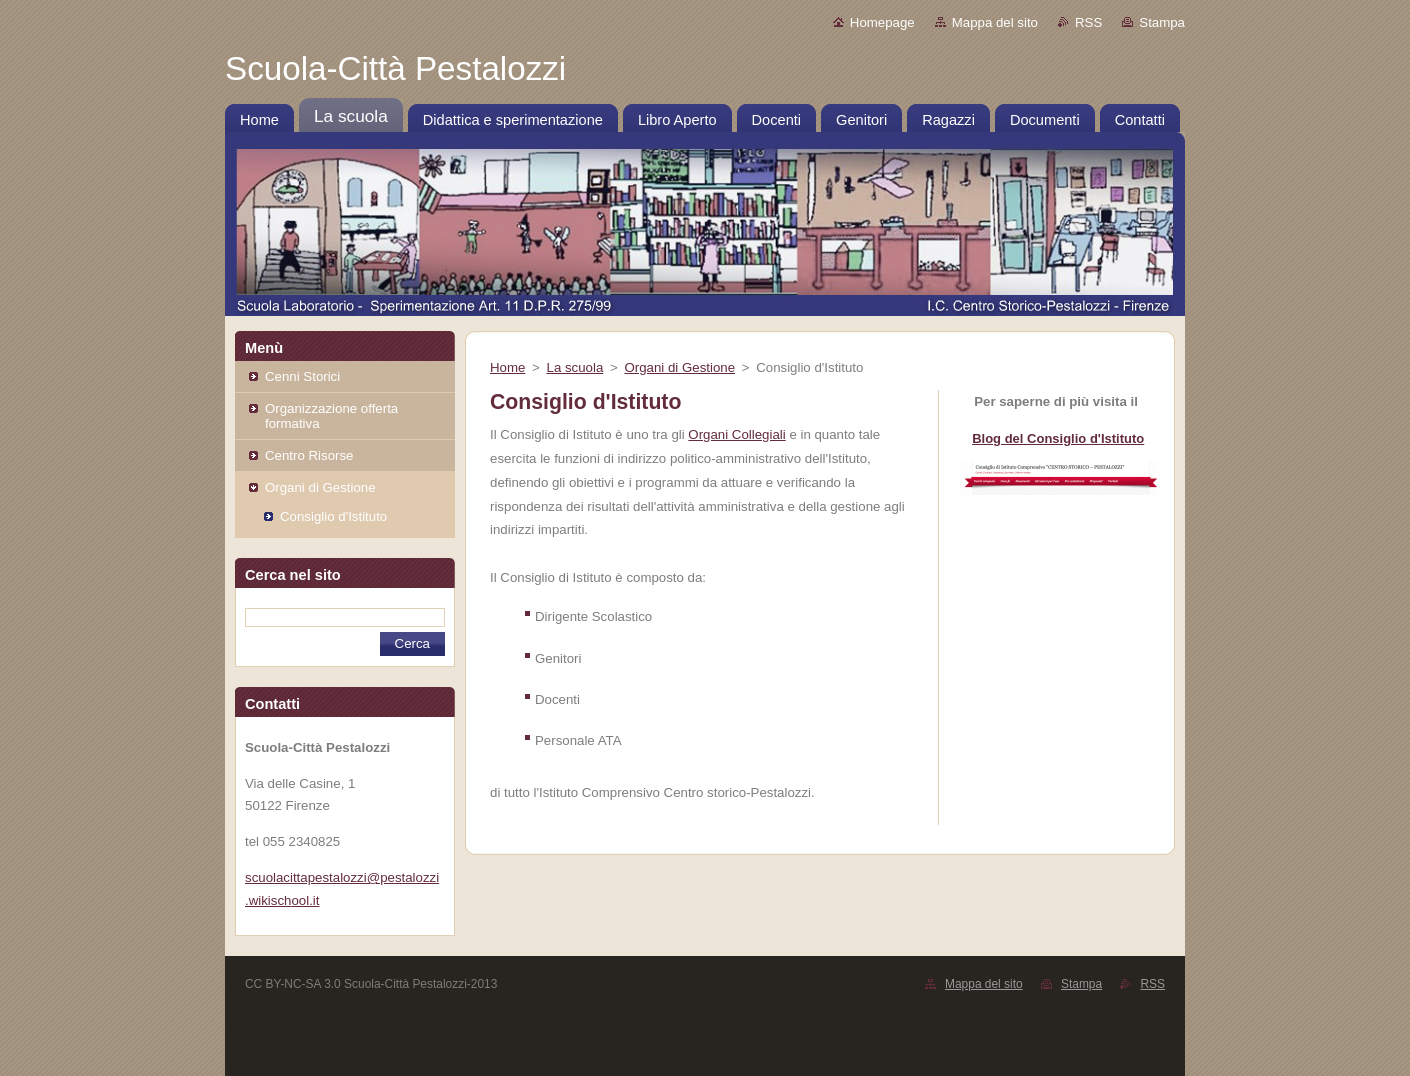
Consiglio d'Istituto (333, 516)
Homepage (882, 22)
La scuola (575, 367)
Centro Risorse (309, 455)
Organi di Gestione (320, 487)
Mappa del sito (995, 22)
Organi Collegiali (736, 434)
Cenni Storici (302, 376)
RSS (1088, 22)
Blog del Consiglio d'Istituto (1058, 438)
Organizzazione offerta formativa (331, 416)
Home (507, 367)
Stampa (1162, 22)
